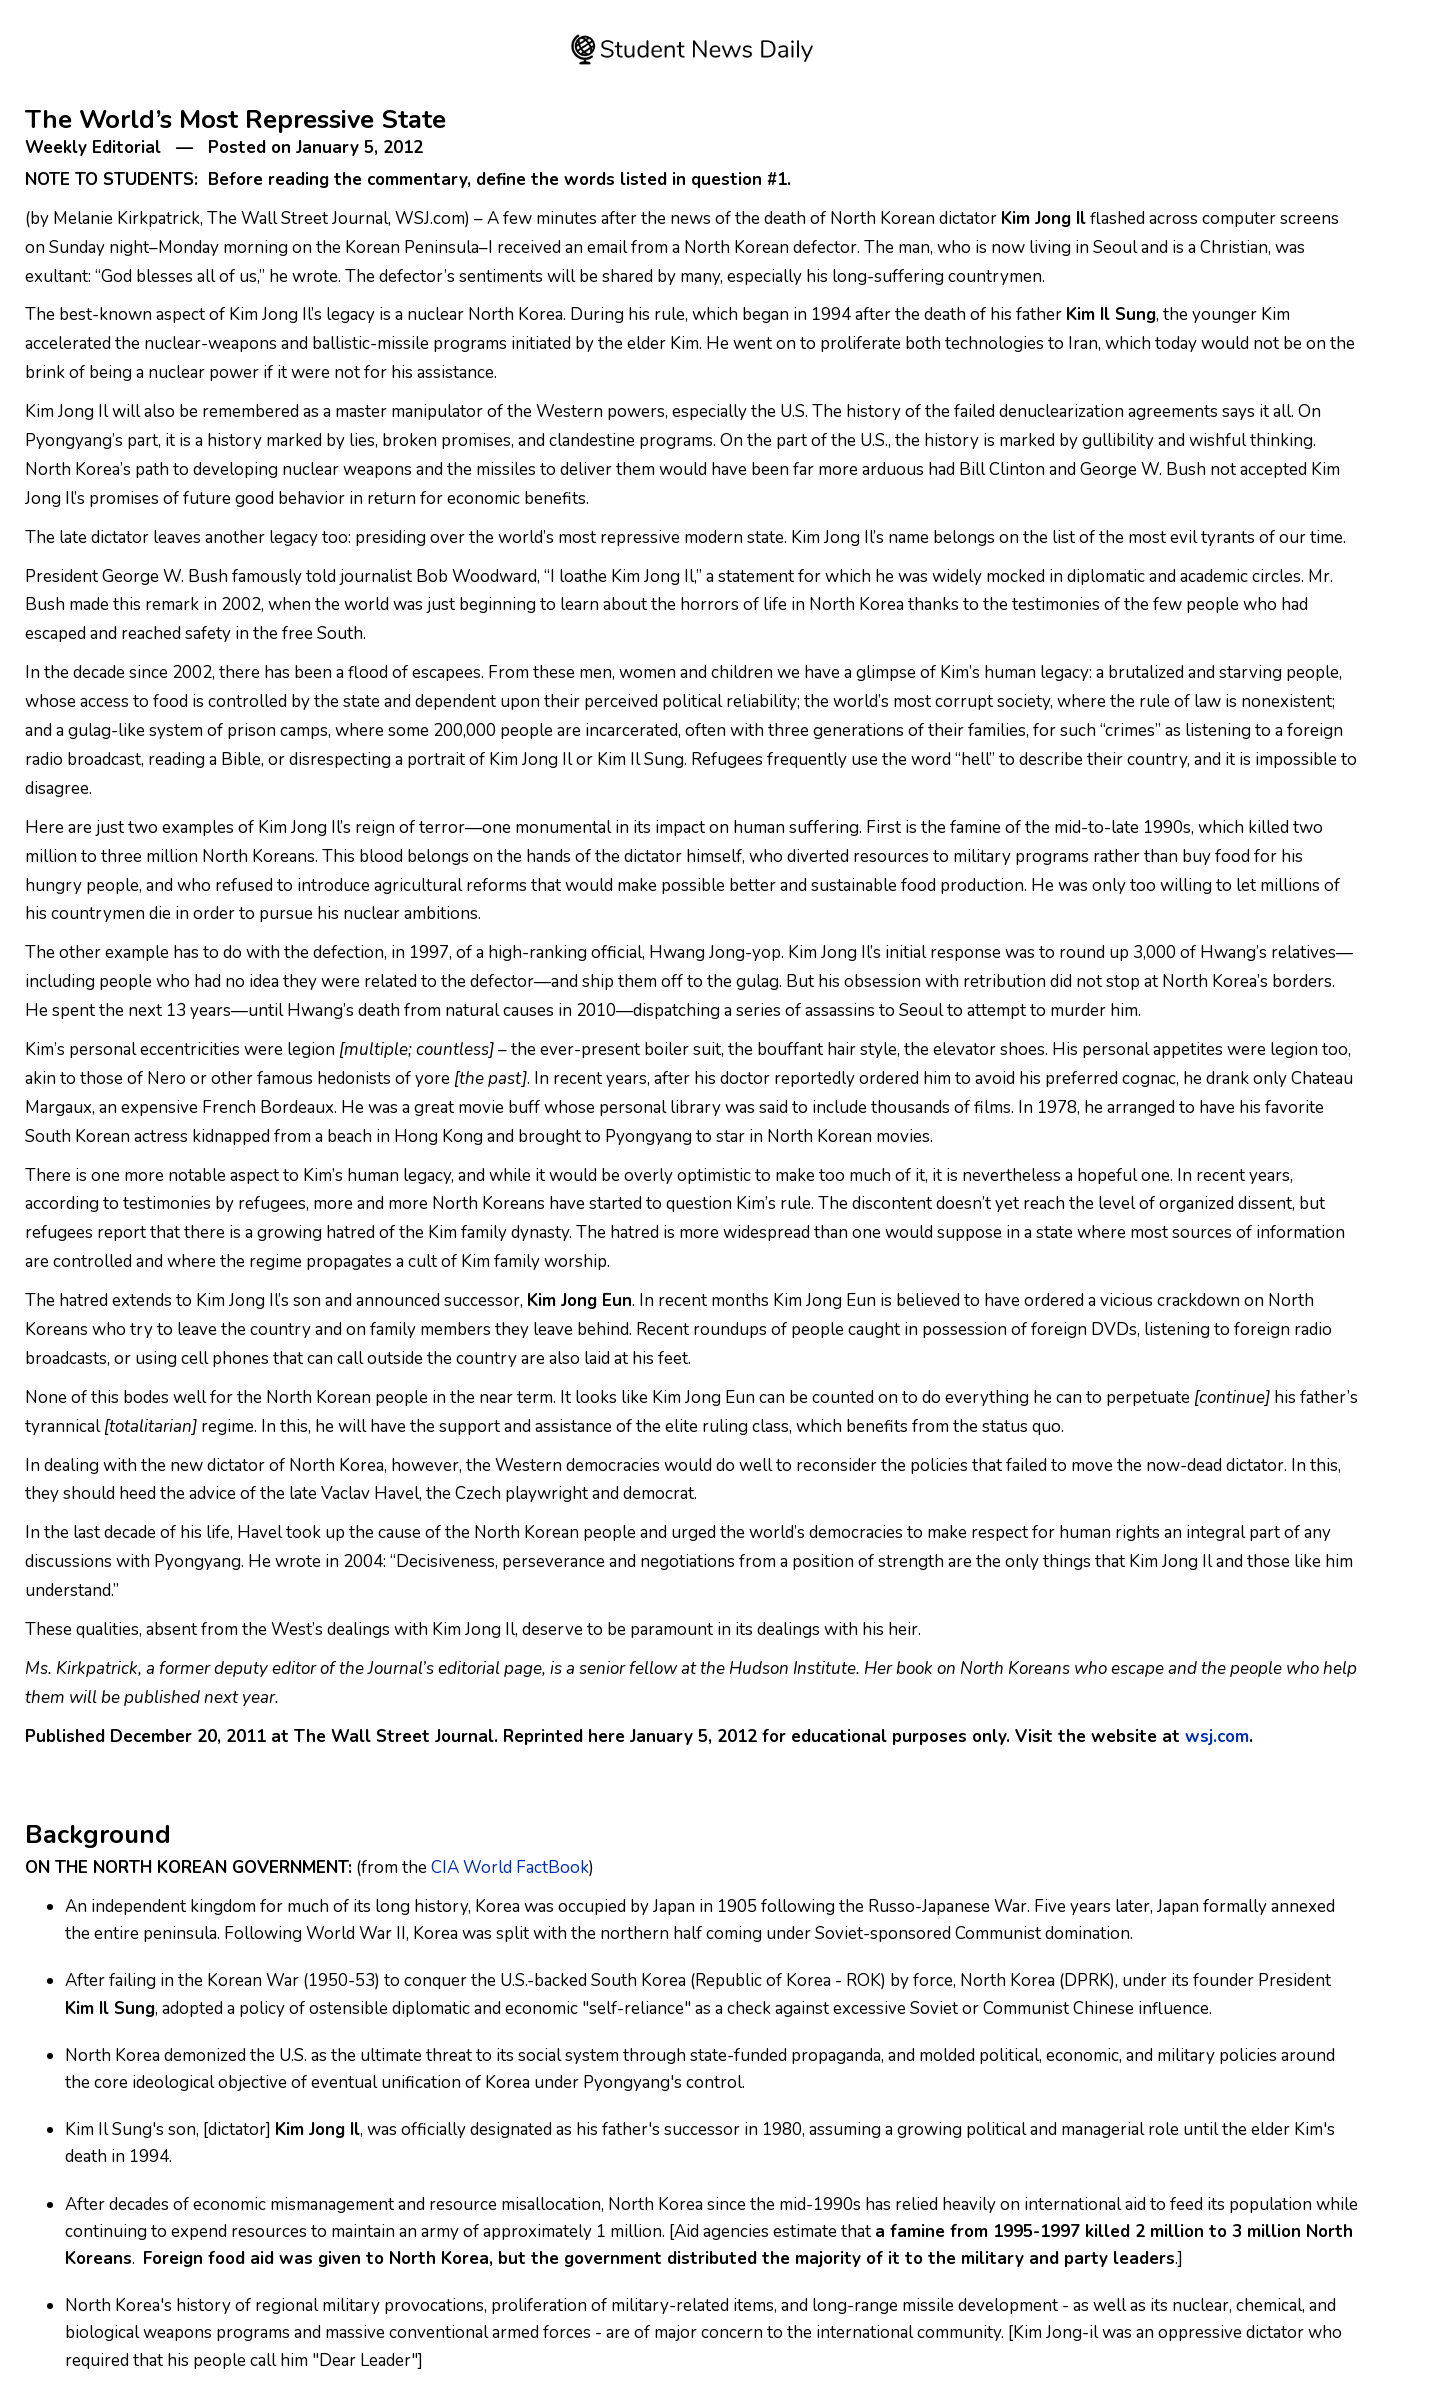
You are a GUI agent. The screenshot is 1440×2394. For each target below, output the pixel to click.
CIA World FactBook (510, 1867)
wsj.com (1217, 1736)
